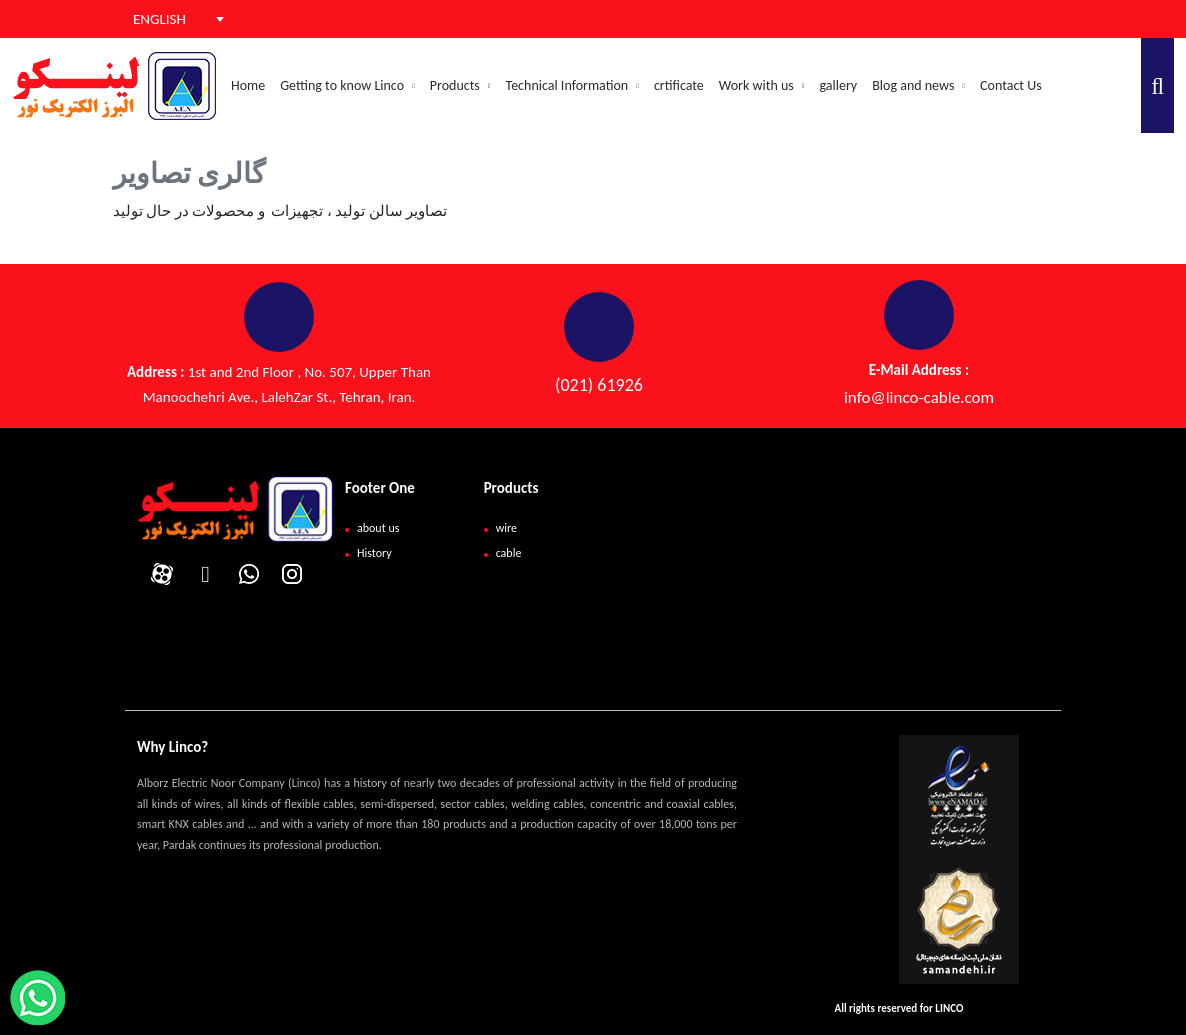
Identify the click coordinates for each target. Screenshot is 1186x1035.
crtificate (679, 85)
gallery (838, 85)
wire (506, 528)
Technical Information (572, 85)
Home (248, 85)
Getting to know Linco (347, 85)
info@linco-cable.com (919, 397)
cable (509, 553)
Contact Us (1011, 85)
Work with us (762, 85)
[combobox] (165, 19)
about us (378, 528)
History (374, 553)
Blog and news (918, 85)
